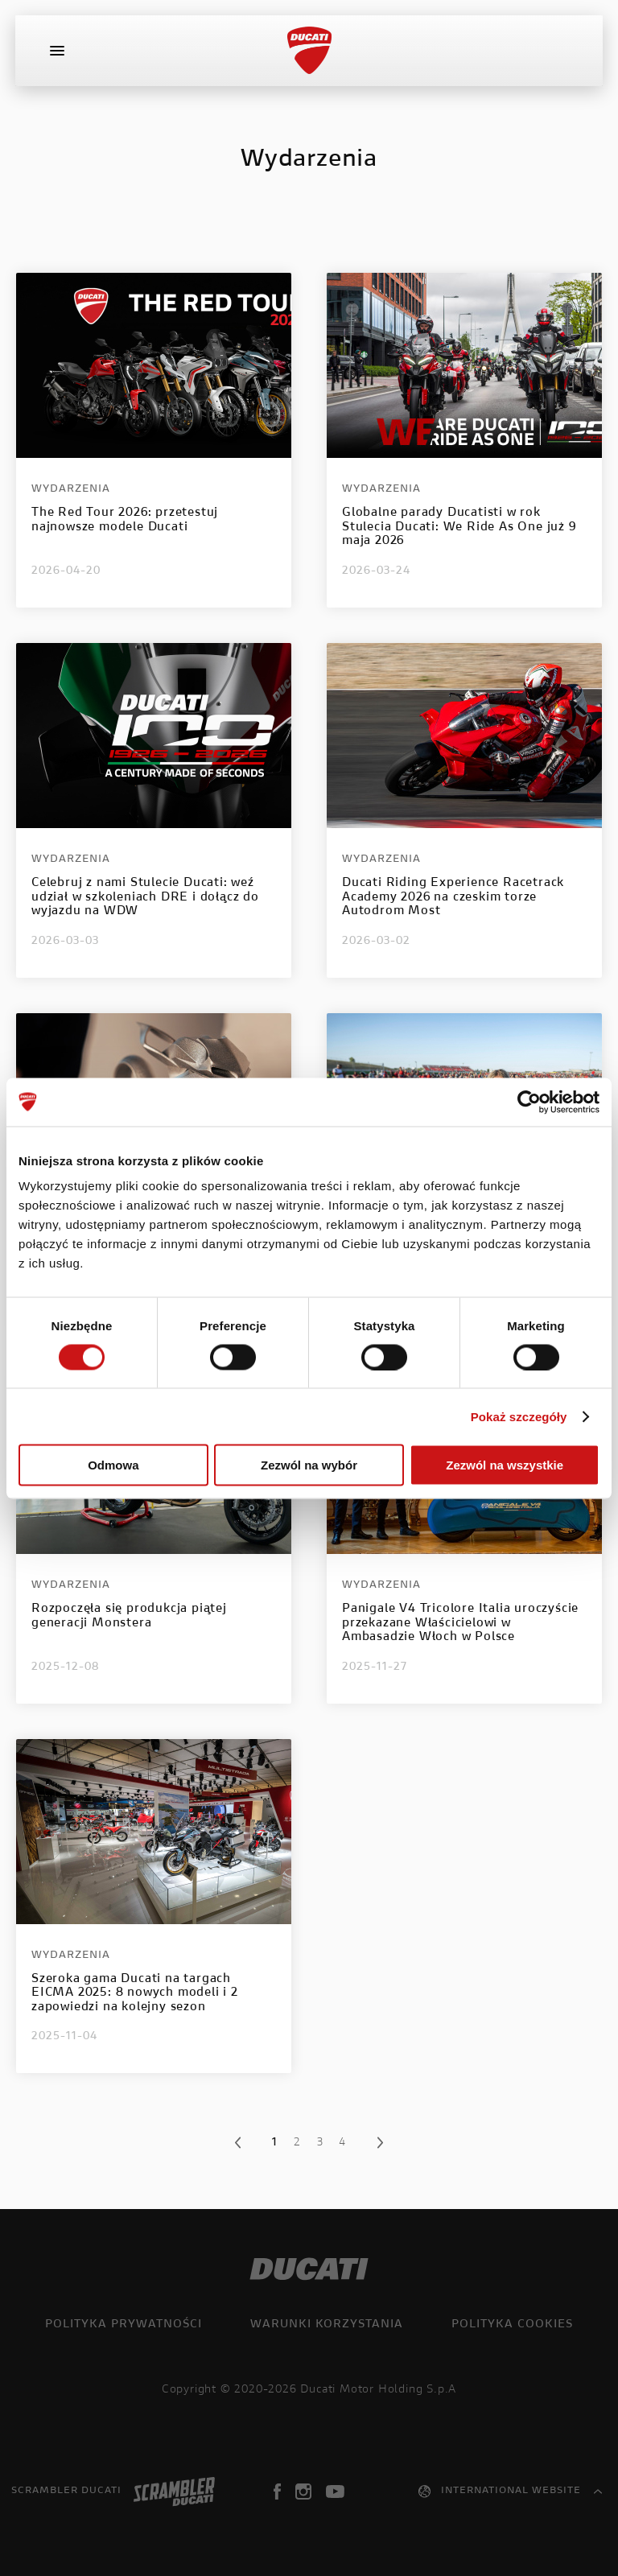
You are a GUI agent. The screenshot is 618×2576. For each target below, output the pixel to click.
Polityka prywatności (123, 2325)
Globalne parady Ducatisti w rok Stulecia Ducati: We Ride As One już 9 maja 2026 (459, 527)
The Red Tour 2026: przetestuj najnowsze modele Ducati (124, 520)
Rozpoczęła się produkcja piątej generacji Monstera (129, 1616)
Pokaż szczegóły (519, 1416)
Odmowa (113, 1465)
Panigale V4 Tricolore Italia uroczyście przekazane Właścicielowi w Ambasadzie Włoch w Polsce (460, 1623)
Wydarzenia (70, 489)
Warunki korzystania (326, 2325)
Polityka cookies (512, 2325)
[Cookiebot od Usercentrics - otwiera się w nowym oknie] (529, 1102)
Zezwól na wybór (309, 1465)
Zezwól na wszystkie (504, 1465)
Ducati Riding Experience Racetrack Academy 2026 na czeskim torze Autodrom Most (453, 897)
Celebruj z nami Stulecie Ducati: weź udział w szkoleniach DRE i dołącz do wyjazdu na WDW (145, 897)
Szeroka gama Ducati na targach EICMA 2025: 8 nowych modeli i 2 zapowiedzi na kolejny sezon (134, 1993)
